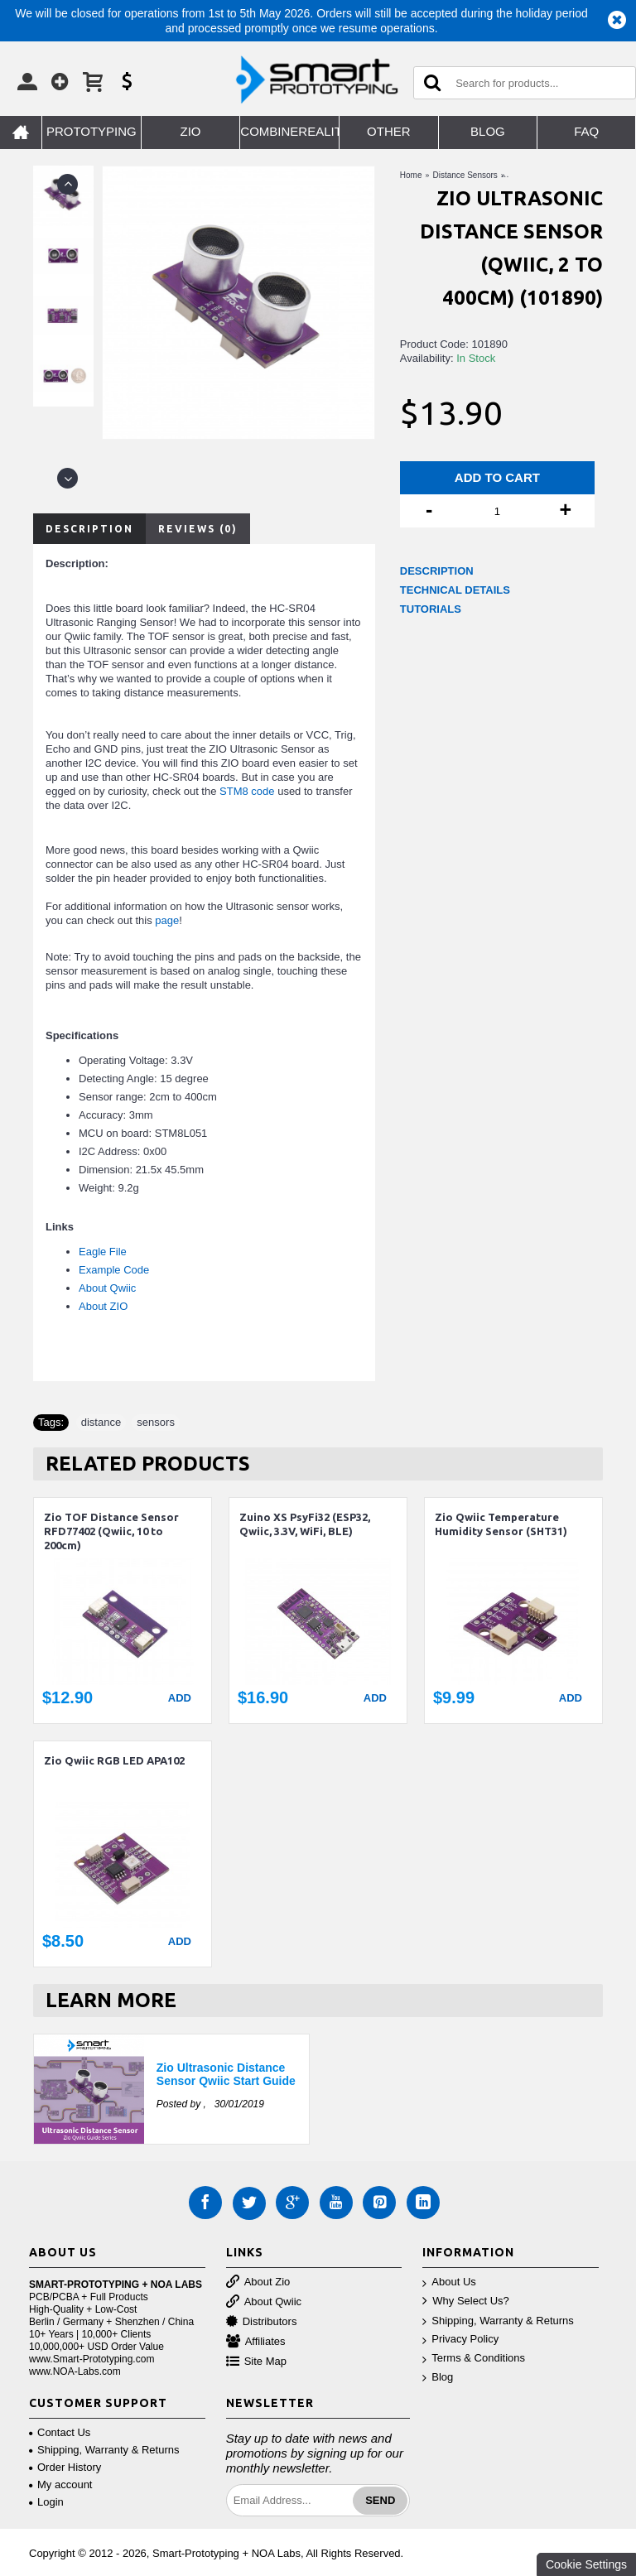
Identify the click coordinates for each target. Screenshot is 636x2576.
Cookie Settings (586, 2564)
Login (46, 2502)
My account (60, 2484)
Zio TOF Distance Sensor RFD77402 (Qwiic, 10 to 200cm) (111, 1531)
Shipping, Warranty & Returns (497, 2321)
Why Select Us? (465, 2301)
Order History (65, 2467)
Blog (437, 2378)
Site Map (256, 2362)
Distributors (261, 2322)
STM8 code (246, 791)
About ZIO (103, 1306)
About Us (448, 2282)
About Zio (258, 2282)
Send (380, 2500)
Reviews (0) (198, 528)
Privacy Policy (460, 2340)
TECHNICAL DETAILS (455, 590)
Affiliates (256, 2342)
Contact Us (59, 2432)
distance (101, 1422)
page (167, 920)
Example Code (114, 1270)
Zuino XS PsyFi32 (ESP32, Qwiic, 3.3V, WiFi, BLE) (304, 1524)
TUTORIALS (430, 609)
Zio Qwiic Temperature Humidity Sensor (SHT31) (501, 1524)
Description (89, 528)
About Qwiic (107, 1288)
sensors (156, 1422)
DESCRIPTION (437, 571)
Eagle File (103, 1251)
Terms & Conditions (473, 2359)
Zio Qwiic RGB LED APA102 (114, 1760)
